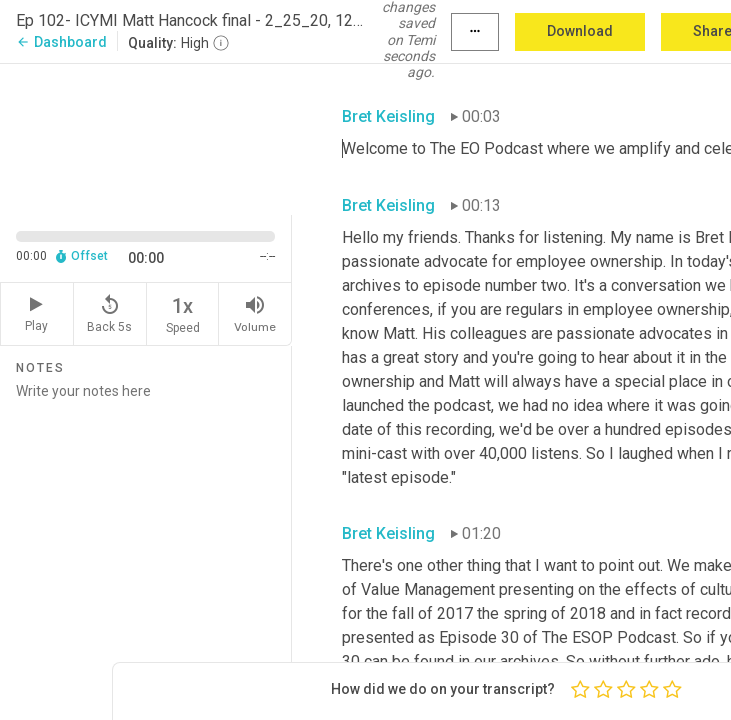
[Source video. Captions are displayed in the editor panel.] (146, 137)
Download (580, 31)
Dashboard (61, 42)
